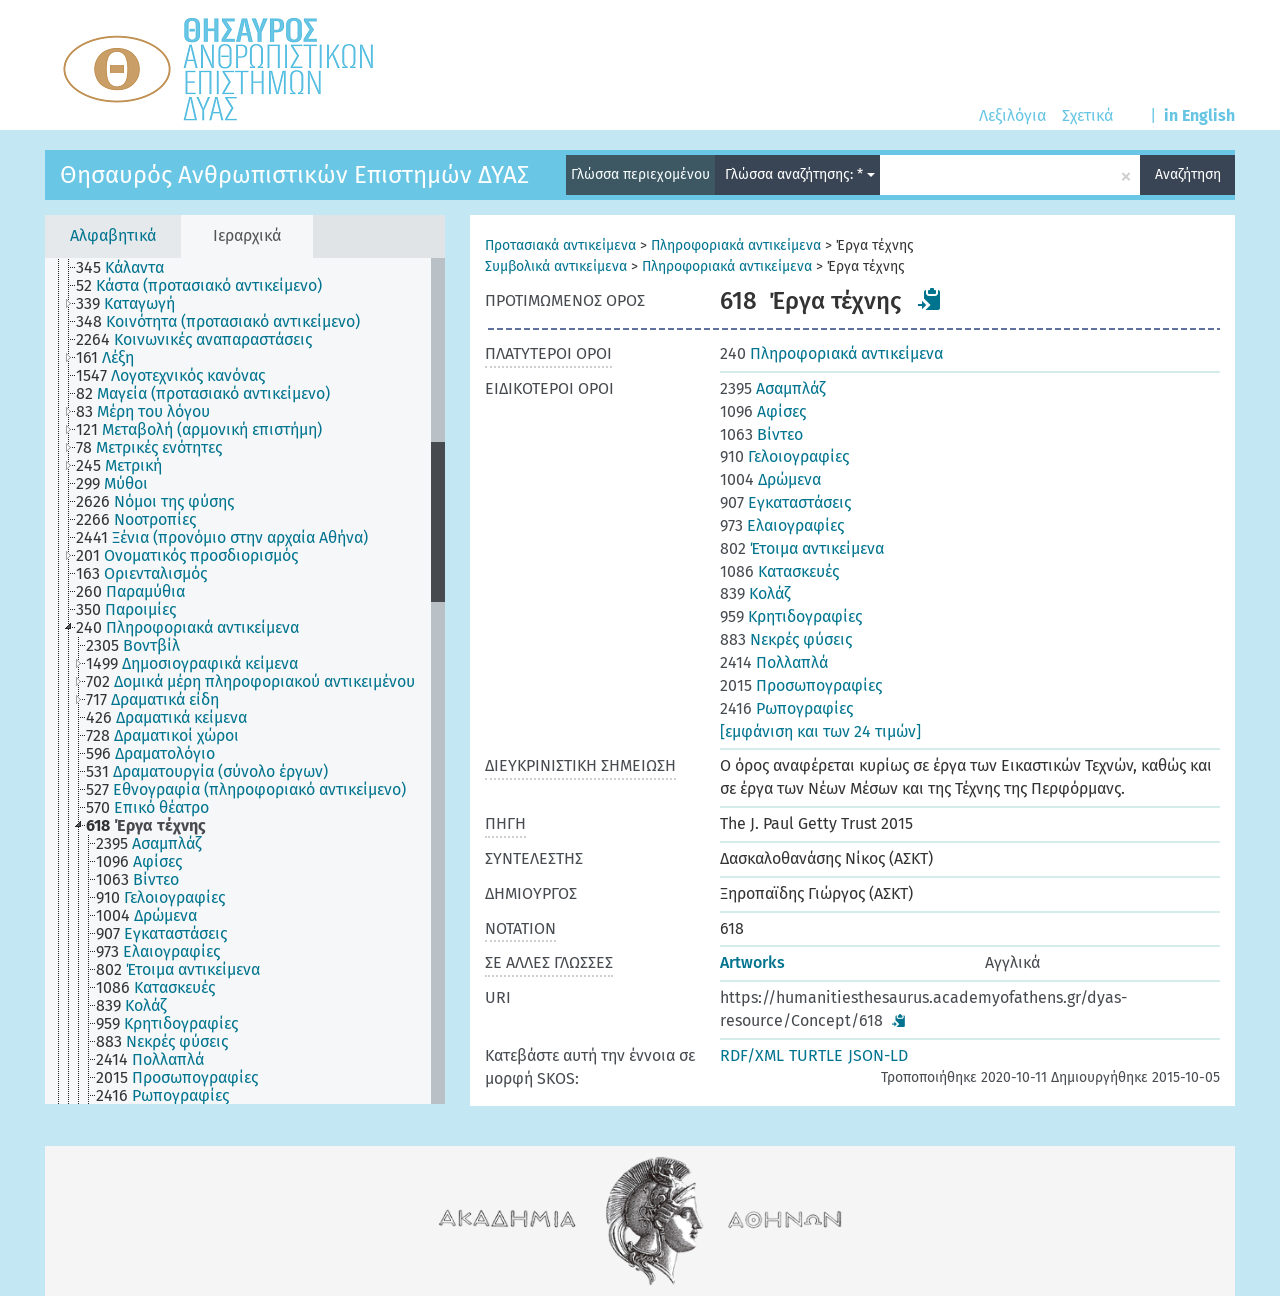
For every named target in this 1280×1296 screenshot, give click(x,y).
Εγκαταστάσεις (785, 502)
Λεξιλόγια (1012, 115)
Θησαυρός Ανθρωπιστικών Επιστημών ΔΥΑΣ (294, 175)
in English (1199, 115)
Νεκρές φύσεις (786, 639)
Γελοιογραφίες (784, 456)
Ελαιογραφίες (782, 525)
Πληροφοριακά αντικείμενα (736, 245)
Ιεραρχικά (247, 235)
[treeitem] (128, 268)
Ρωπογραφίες (786, 708)
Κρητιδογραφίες (791, 616)
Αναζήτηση (1188, 174)
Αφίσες (763, 411)
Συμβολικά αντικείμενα (556, 266)
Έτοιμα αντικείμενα (802, 548)
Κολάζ (755, 593)
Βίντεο (761, 434)
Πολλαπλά (774, 662)
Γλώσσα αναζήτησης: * (800, 174)
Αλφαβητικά (113, 235)
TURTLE (816, 1055)
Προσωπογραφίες (801, 685)
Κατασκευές (779, 571)
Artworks (752, 962)
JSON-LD (878, 1055)
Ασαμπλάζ (772, 388)
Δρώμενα (770, 479)
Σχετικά (1087, 115)
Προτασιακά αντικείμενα (560, 245)
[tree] (245, 681)
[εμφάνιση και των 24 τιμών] (820, 731)
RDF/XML (752, 1055)
